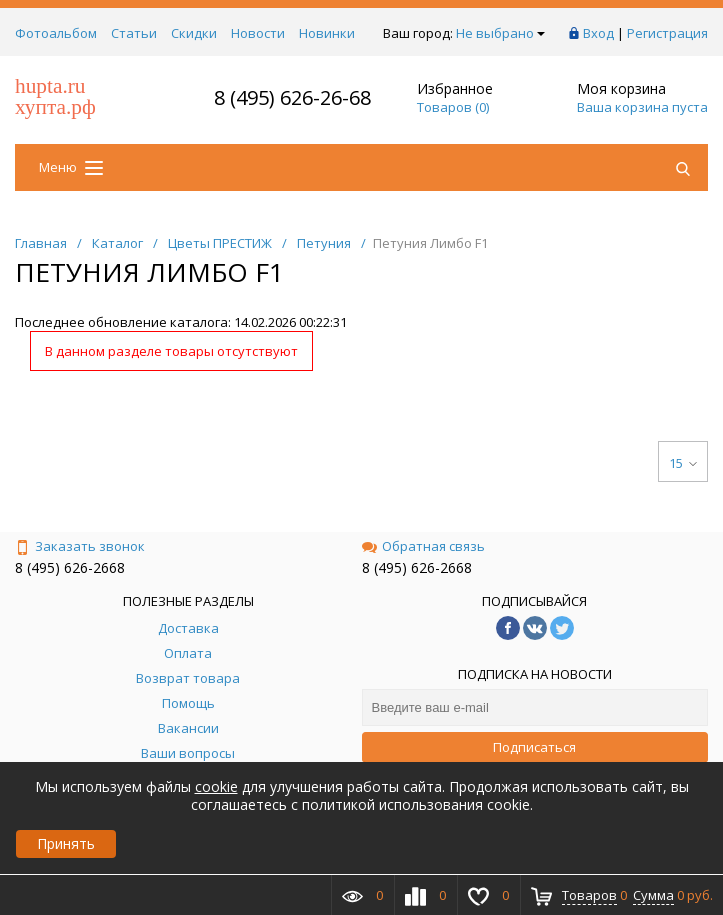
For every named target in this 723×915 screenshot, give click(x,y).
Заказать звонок (80, 546)
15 (683, 463)
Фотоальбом (56, 33)
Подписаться (534, 747)
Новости (258, 33)
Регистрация (667, 33)
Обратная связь (423, 546)
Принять (66, 843)
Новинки (327, 33)
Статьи (134, 33)
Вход (598, 33)
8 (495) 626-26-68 (292, 97)
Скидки (194, 33)
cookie (216, 786)
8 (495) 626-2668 (70, 567)
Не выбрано (500, 33)
